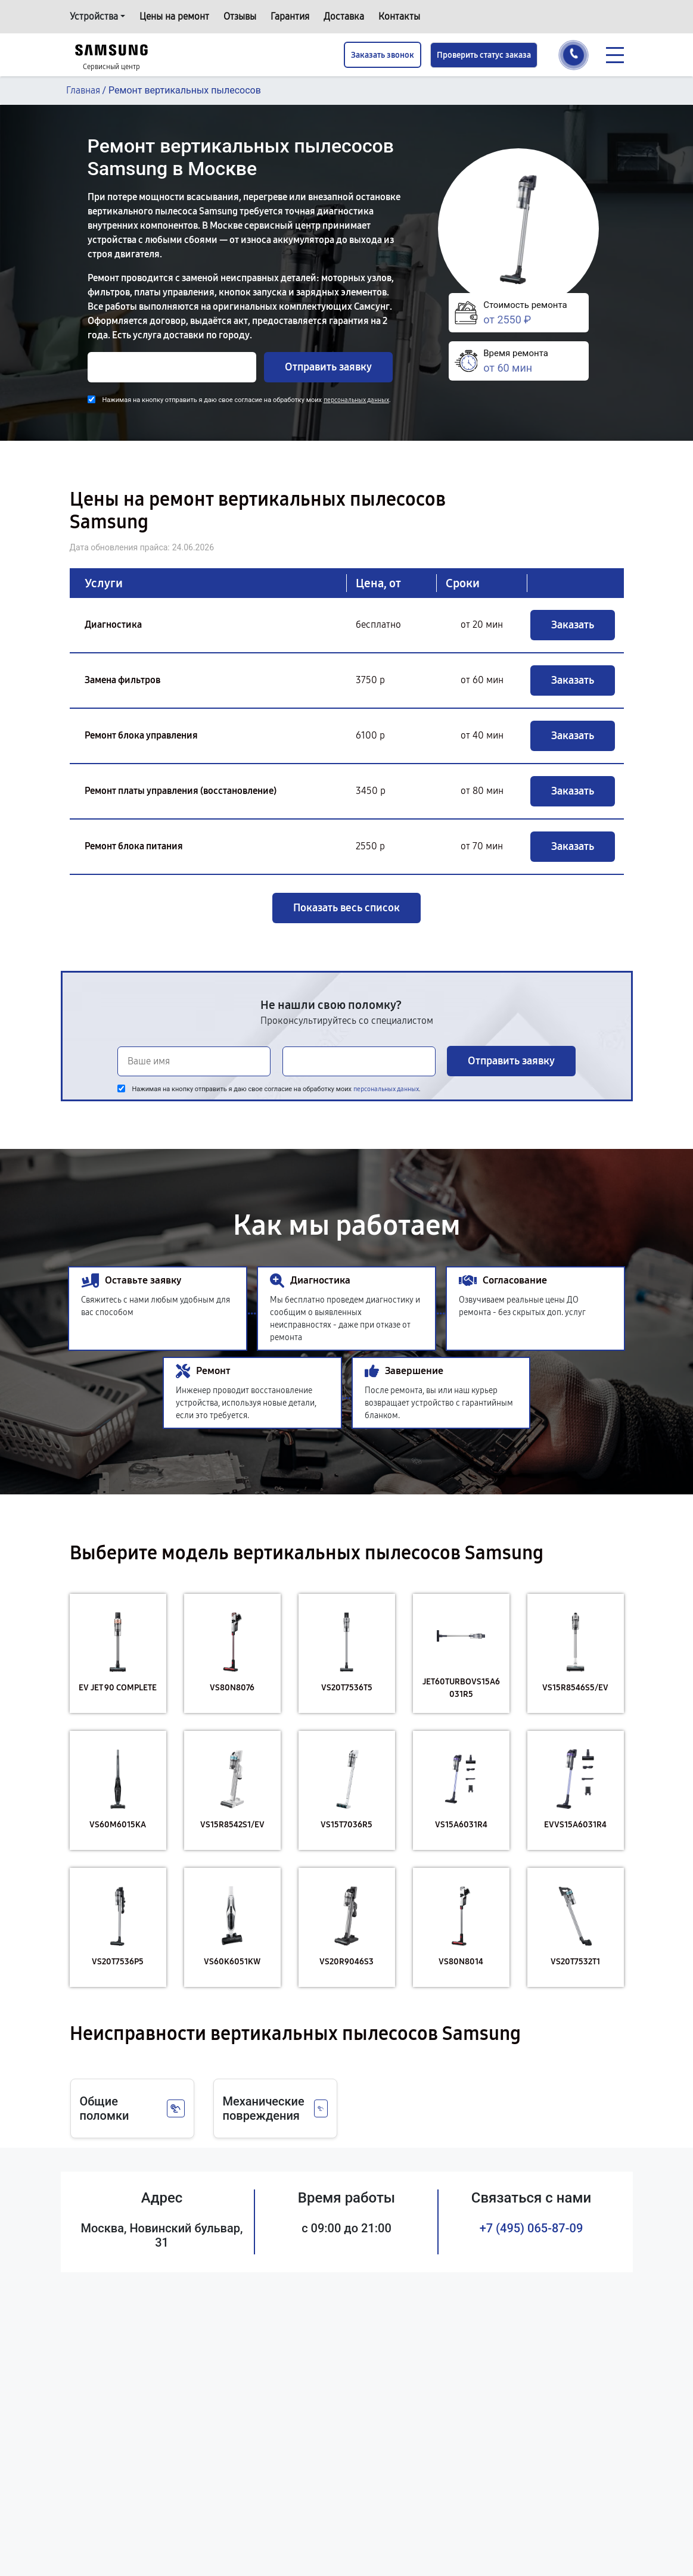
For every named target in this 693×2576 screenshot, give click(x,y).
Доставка (344, 16)
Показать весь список (346, 907)
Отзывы (239, 16)
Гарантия (290, 16)
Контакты (399, 16)
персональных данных (356, 400)
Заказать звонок (382, 55)
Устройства (94, 16)
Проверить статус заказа (484, 55)
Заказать (572, 624)
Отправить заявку (328, 366)
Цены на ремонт (174, 16)
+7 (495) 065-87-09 (531, 2228)
